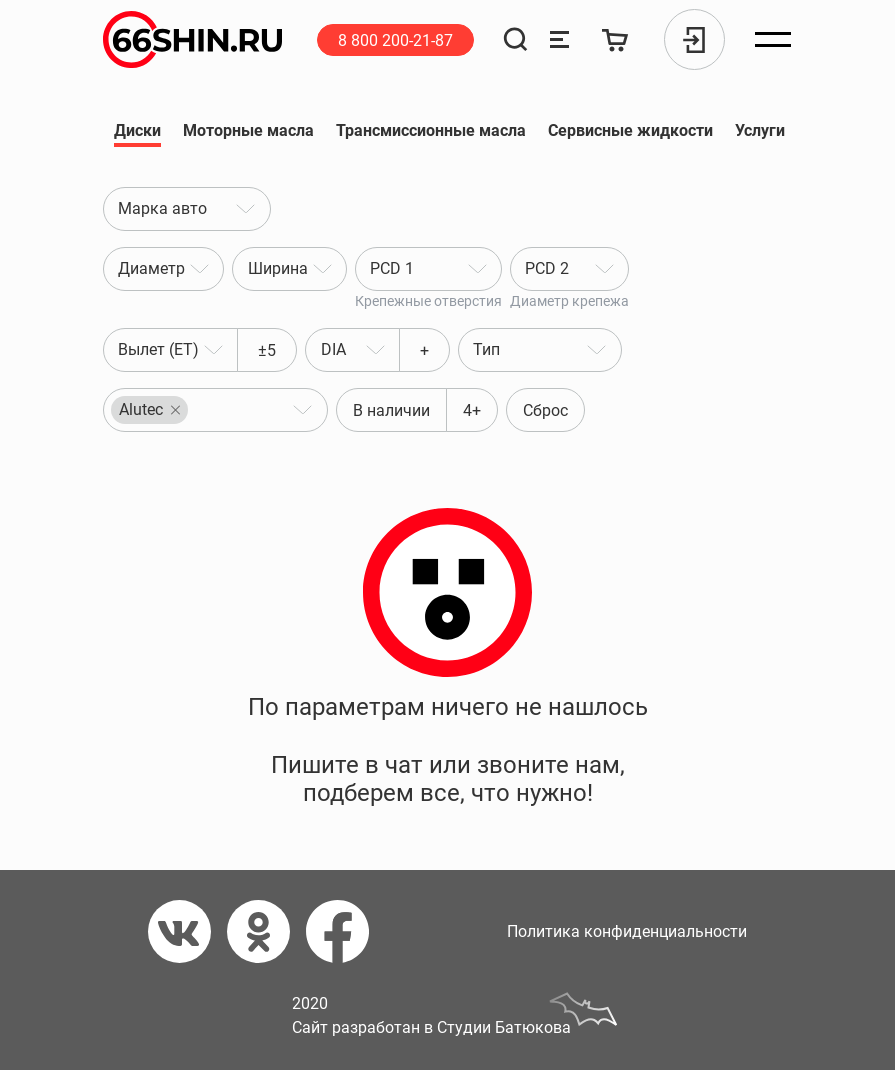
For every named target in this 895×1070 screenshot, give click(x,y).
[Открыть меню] (773, 40)
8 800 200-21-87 (395, 40)
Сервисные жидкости (630, 134)
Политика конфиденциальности (627, 931)
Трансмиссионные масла (431, 134)
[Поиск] (515, 39)
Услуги (760, 134)
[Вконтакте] (187, 931)
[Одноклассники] (266, 931)
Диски (137, 134)
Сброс (545, 410)
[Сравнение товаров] (559, 39)
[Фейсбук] (345, 931)
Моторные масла (248, 134)
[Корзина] (615, 39)
